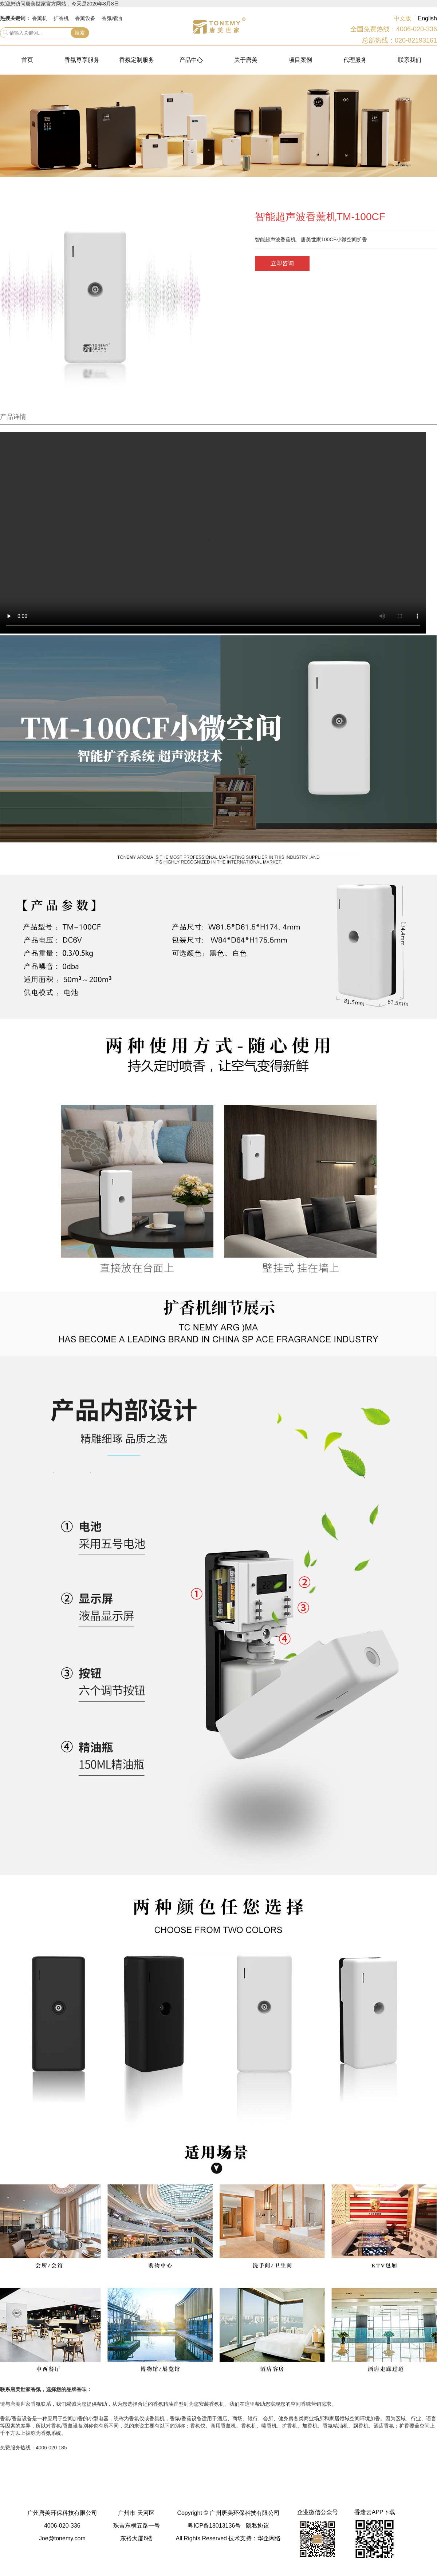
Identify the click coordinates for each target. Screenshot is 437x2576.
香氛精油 (112, 18)
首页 (27, 60)
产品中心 (191, 60)
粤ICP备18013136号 (214, 2526)
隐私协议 (257, 2526)
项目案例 (300, 60)
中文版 (402, 18)
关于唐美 (245, 60)
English (427, 18)
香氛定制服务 (136, 60)
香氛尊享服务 (81, 60)
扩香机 (61, 18)
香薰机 (39, 18)
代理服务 (355, 60)
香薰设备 (85, 18)
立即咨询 (282, 263)
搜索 (80, 33)
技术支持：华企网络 (254, 2538)
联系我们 (409, 60)
